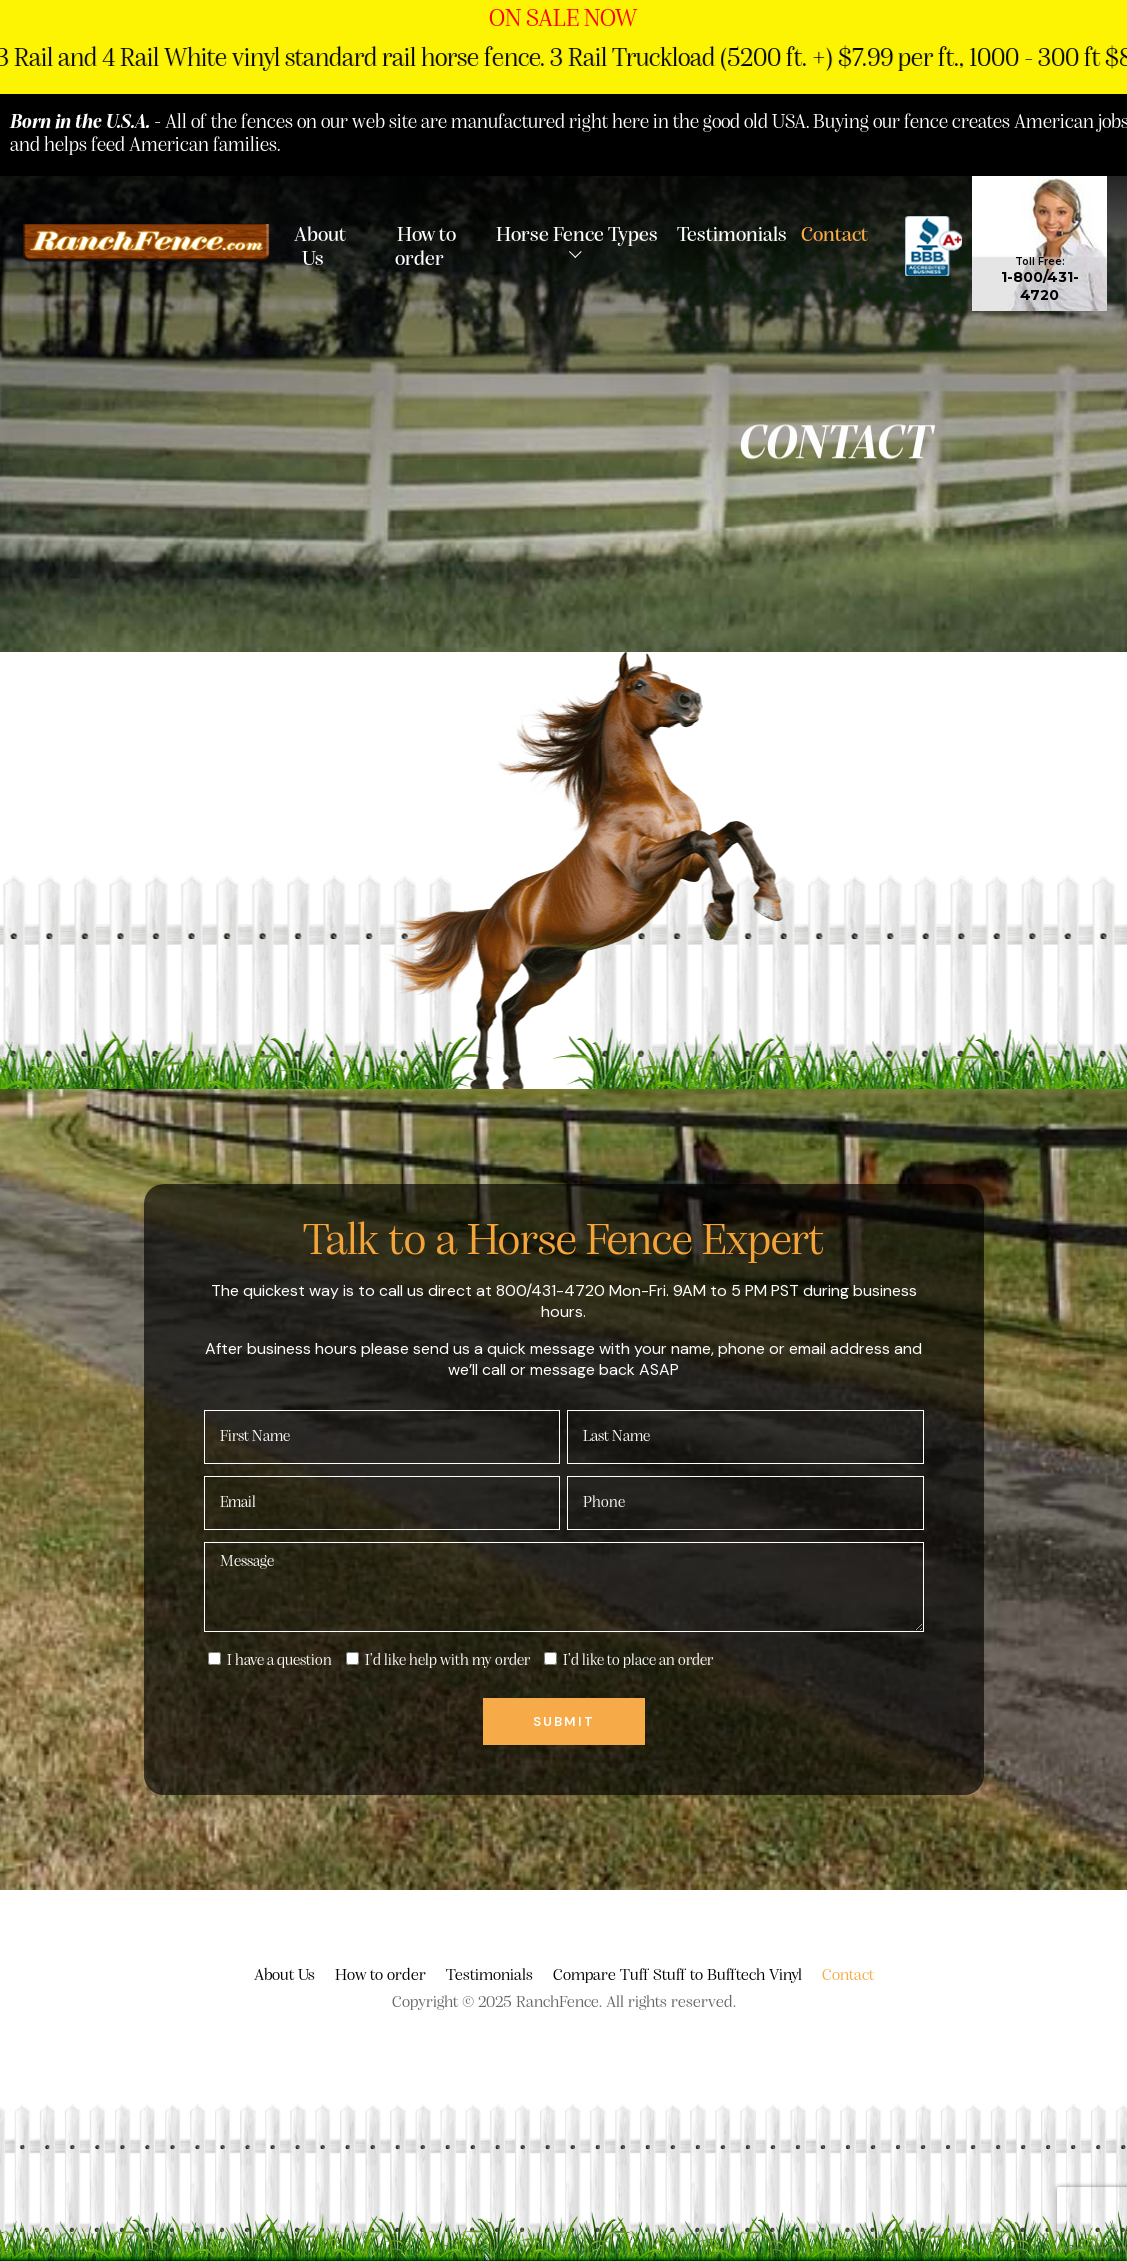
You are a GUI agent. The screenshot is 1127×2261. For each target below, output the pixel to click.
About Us (320, 246)
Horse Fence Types (577, 234)
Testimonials (732, 234)
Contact (834, 234)
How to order (425, 246)
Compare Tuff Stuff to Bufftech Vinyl (677, 1975)
